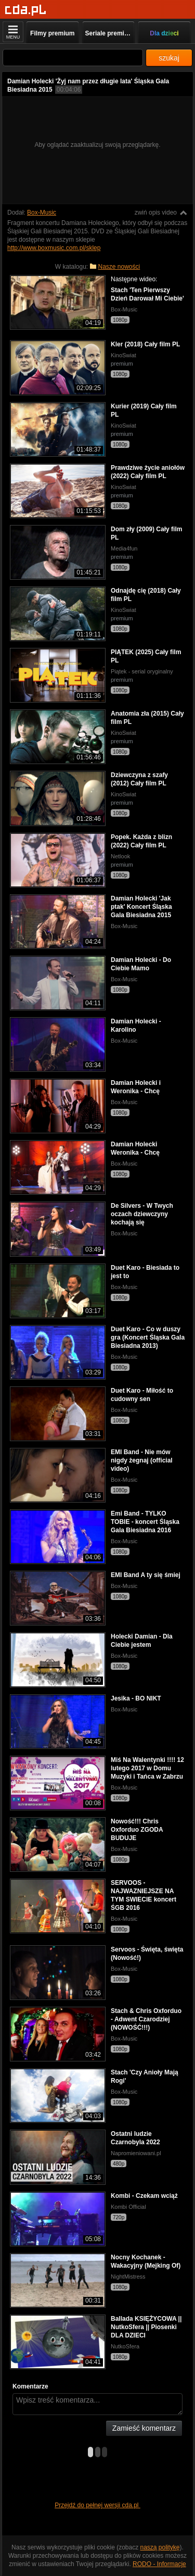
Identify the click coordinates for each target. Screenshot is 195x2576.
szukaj (169, 58)
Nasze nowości (119, 266)
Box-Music (41, 212)
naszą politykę (160, 2547)
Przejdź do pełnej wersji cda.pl (97, 2505)
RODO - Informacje (159, 2564)
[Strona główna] (25, 10)
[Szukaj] (73, 57)
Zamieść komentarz (144, 2428)
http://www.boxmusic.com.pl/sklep (53, 248)
